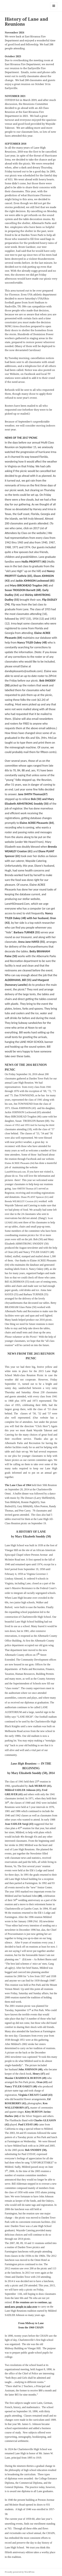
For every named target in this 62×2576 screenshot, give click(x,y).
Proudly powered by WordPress (19, 2572)
